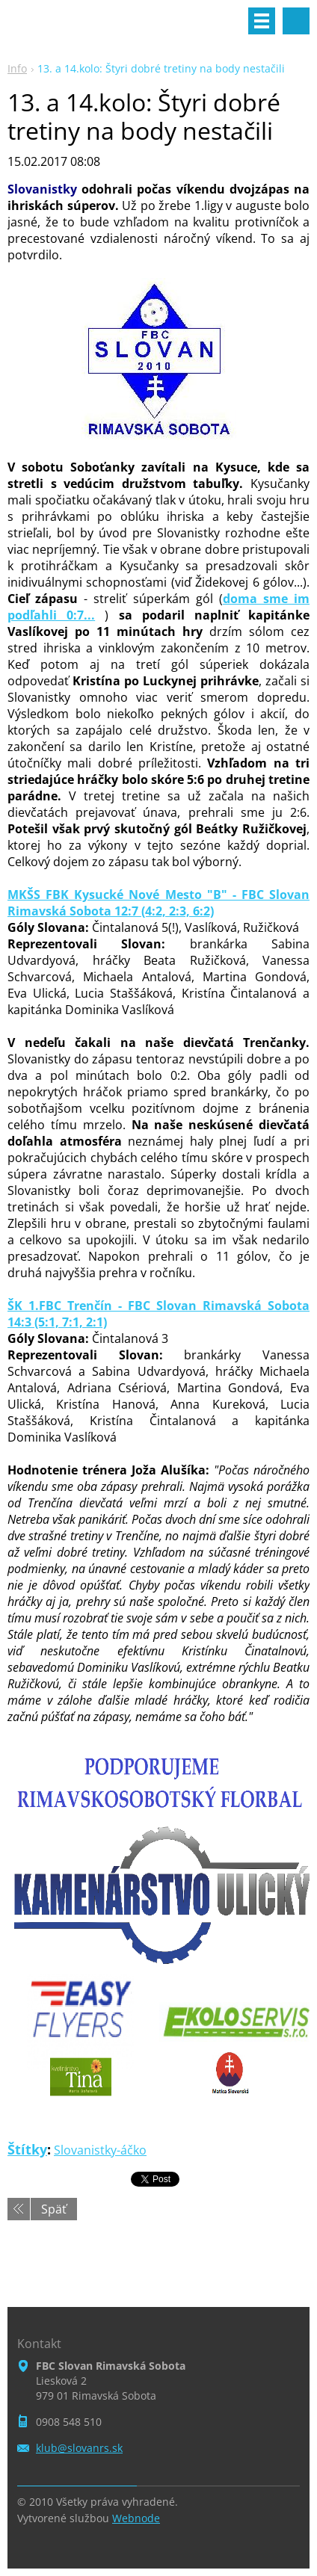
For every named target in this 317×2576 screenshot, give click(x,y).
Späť (54, 2209)
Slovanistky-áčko (100, 2150)
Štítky (27, 2149)
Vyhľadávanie (296, 20)
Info (17, 68)
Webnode (136, 2518)
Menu (261, 20)
